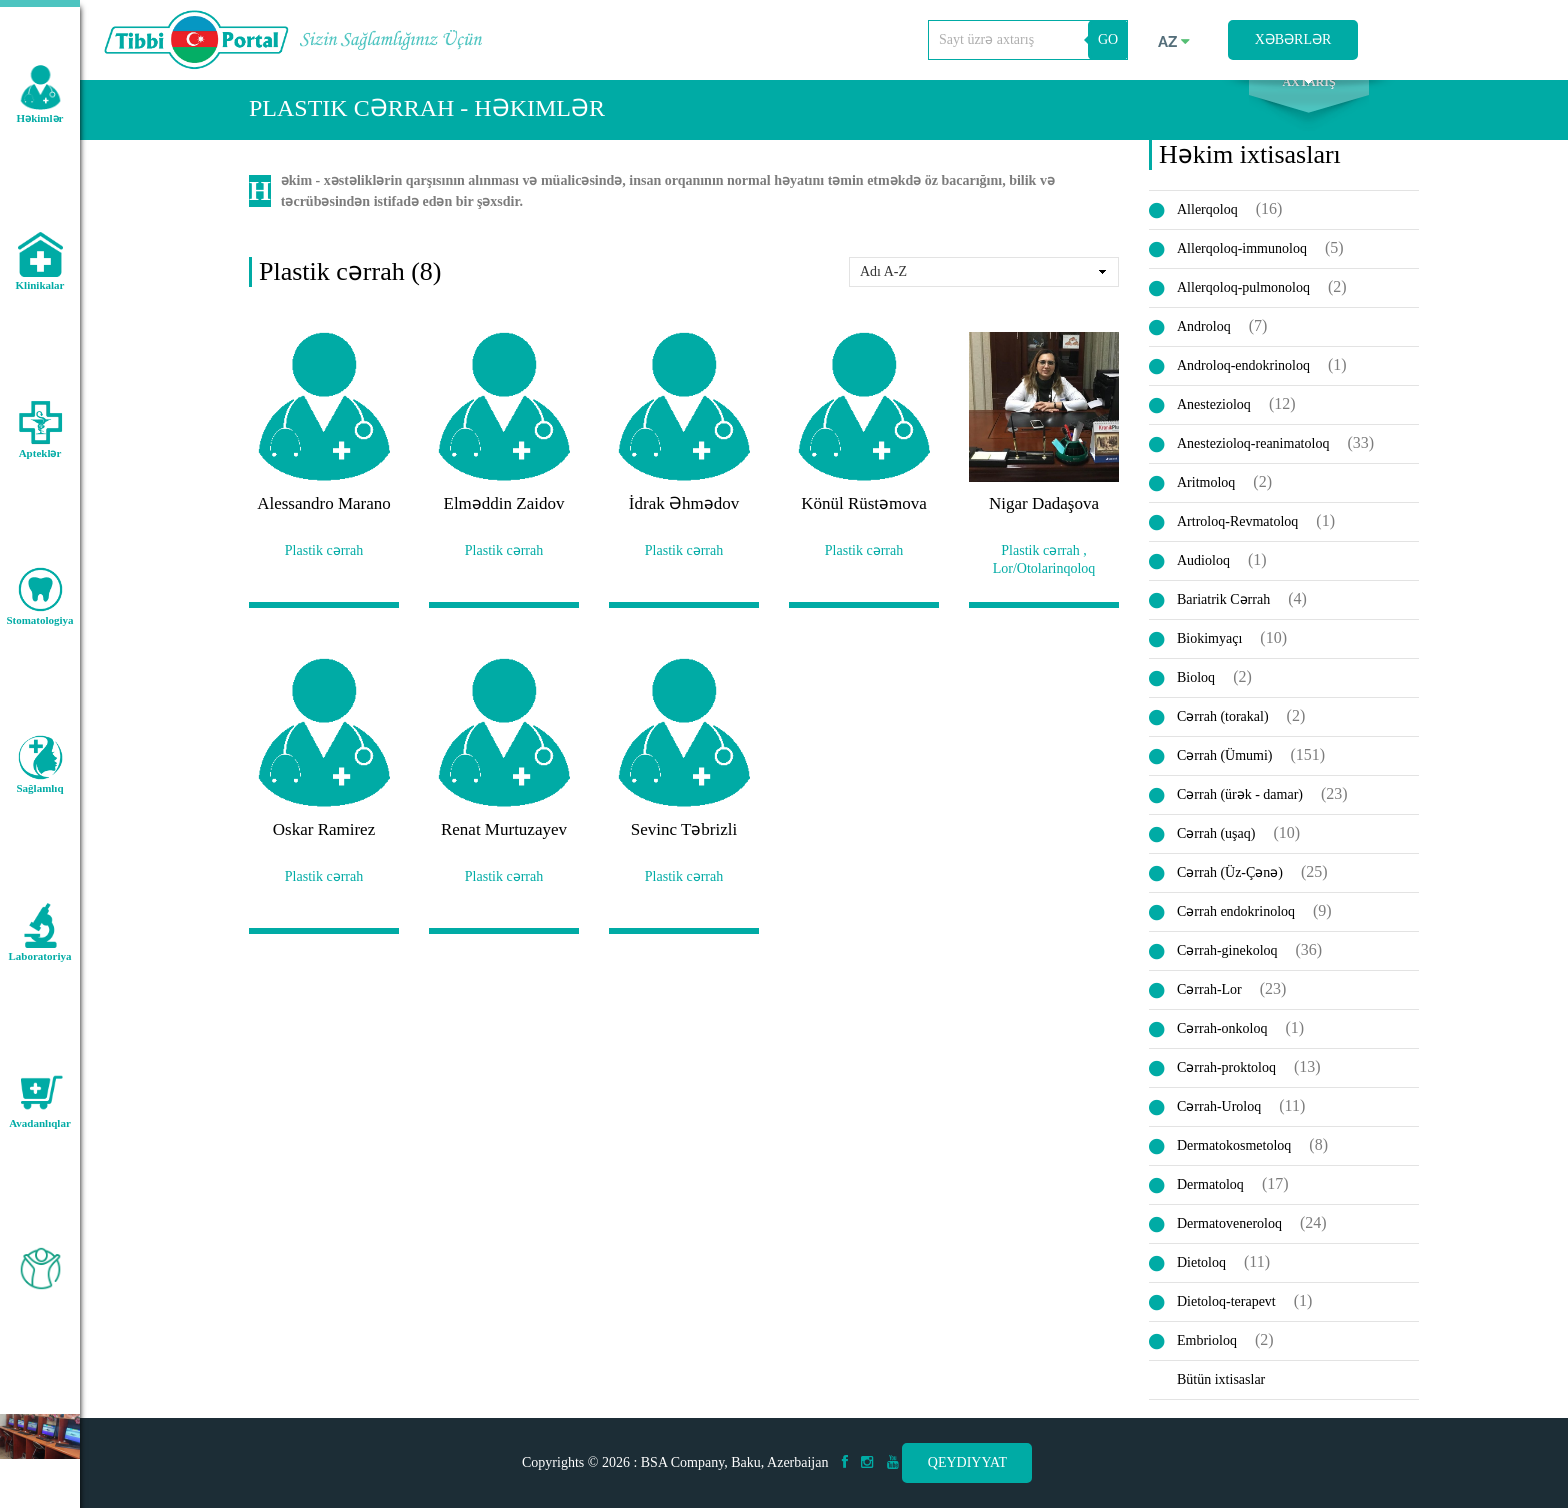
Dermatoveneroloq (1229, 1241)
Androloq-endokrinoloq (1243, 383)
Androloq (1204, 344)
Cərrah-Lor (1209, 1007)
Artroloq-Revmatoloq (1237, 539)
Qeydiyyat (967, 1462)
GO (1108, 39)
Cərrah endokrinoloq (1236, 929)
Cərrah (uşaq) (1216, 851)
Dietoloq (1201, 1280)
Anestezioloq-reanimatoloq (1253, 461)
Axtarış (1308, 101)
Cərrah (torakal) (1223, 734)
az (1174, 42)
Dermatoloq (1210, 1202)
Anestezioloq (1214, 422)
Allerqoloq (1207, 227)
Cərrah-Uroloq (1219, 1124)
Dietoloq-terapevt (1226, 1319)
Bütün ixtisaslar (1221, 1397)
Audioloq (1203, 578)
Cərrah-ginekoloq (1227, 968)
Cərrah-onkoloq (1222, 1046)
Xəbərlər (1293, 39)
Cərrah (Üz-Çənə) (1230, 890)
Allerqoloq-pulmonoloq (1243, 305)
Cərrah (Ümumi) (1224, 773)
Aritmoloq (1206, 500)
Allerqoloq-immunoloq (1242, 266)
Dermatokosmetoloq (1234, 1163)
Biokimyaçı (1209, 656)
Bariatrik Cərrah (1223, 617)
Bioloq (1196, 695)
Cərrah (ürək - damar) (1240, 812)
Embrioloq (1207, 1358)
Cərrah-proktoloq (1226, 1085)
